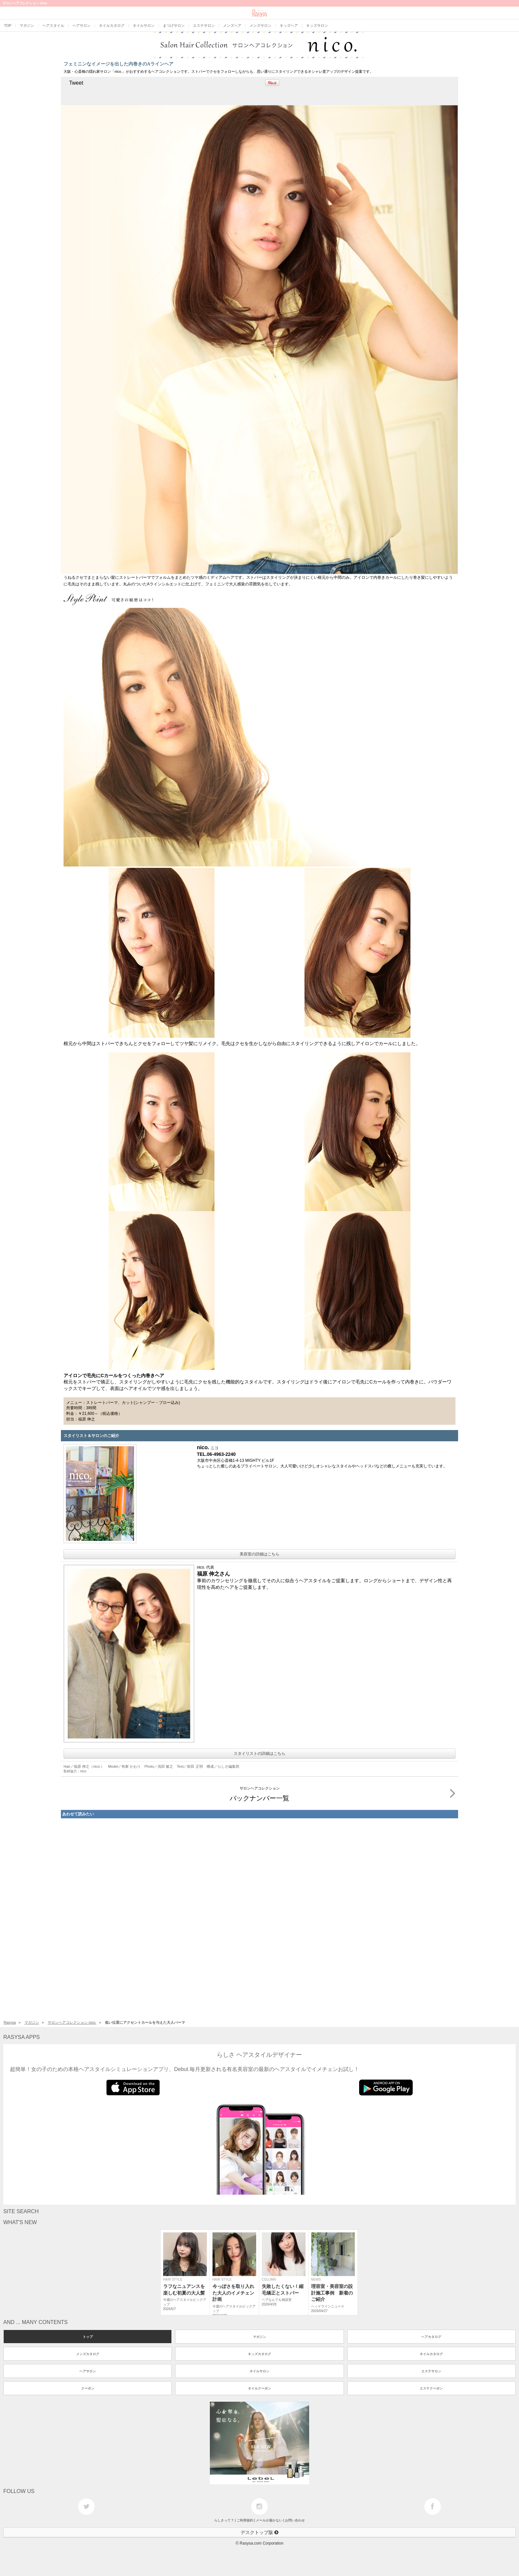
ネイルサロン (259, 2371)
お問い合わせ (295, 2520)
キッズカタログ (259, 2354)
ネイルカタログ (431, 2354)
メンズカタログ (87, 2354)
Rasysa (10, 2022)
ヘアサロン (87, 2371)
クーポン (87, 2388)
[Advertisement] (259, 1917)
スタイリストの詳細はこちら (259, 1753)
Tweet (76, 83)
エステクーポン (431, 2388)
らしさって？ (224, 2520)
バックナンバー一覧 (342, 1793)
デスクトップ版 (259, 2532)
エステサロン (431, 2371)
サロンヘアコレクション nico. (72, 2022)
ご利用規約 (245, 2520)
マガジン (31, 2022)
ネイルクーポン (259, 2388)
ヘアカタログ (431, 2337)
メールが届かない (269, 2520)
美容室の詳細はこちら (259, 1554)
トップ (88, 2337)
